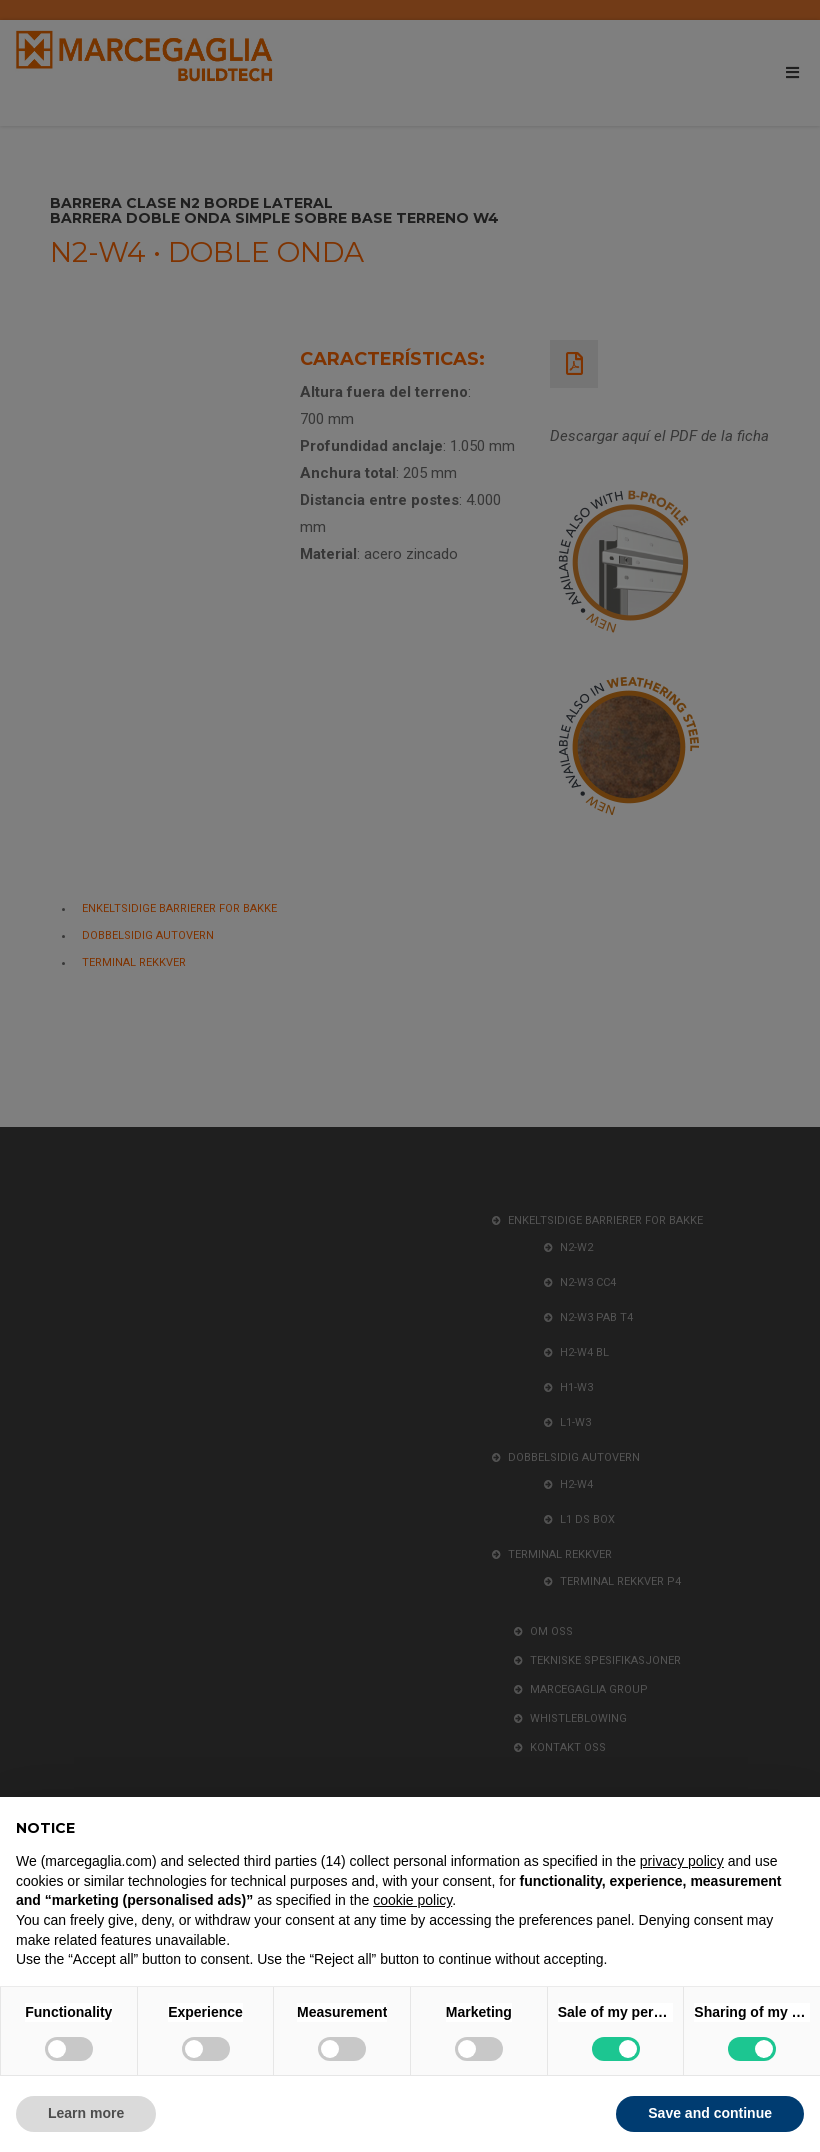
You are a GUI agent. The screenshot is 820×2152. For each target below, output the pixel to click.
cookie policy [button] (412, 1900)
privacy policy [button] (682, 1861)
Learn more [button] (86, 2113)
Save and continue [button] (710, 2113)
